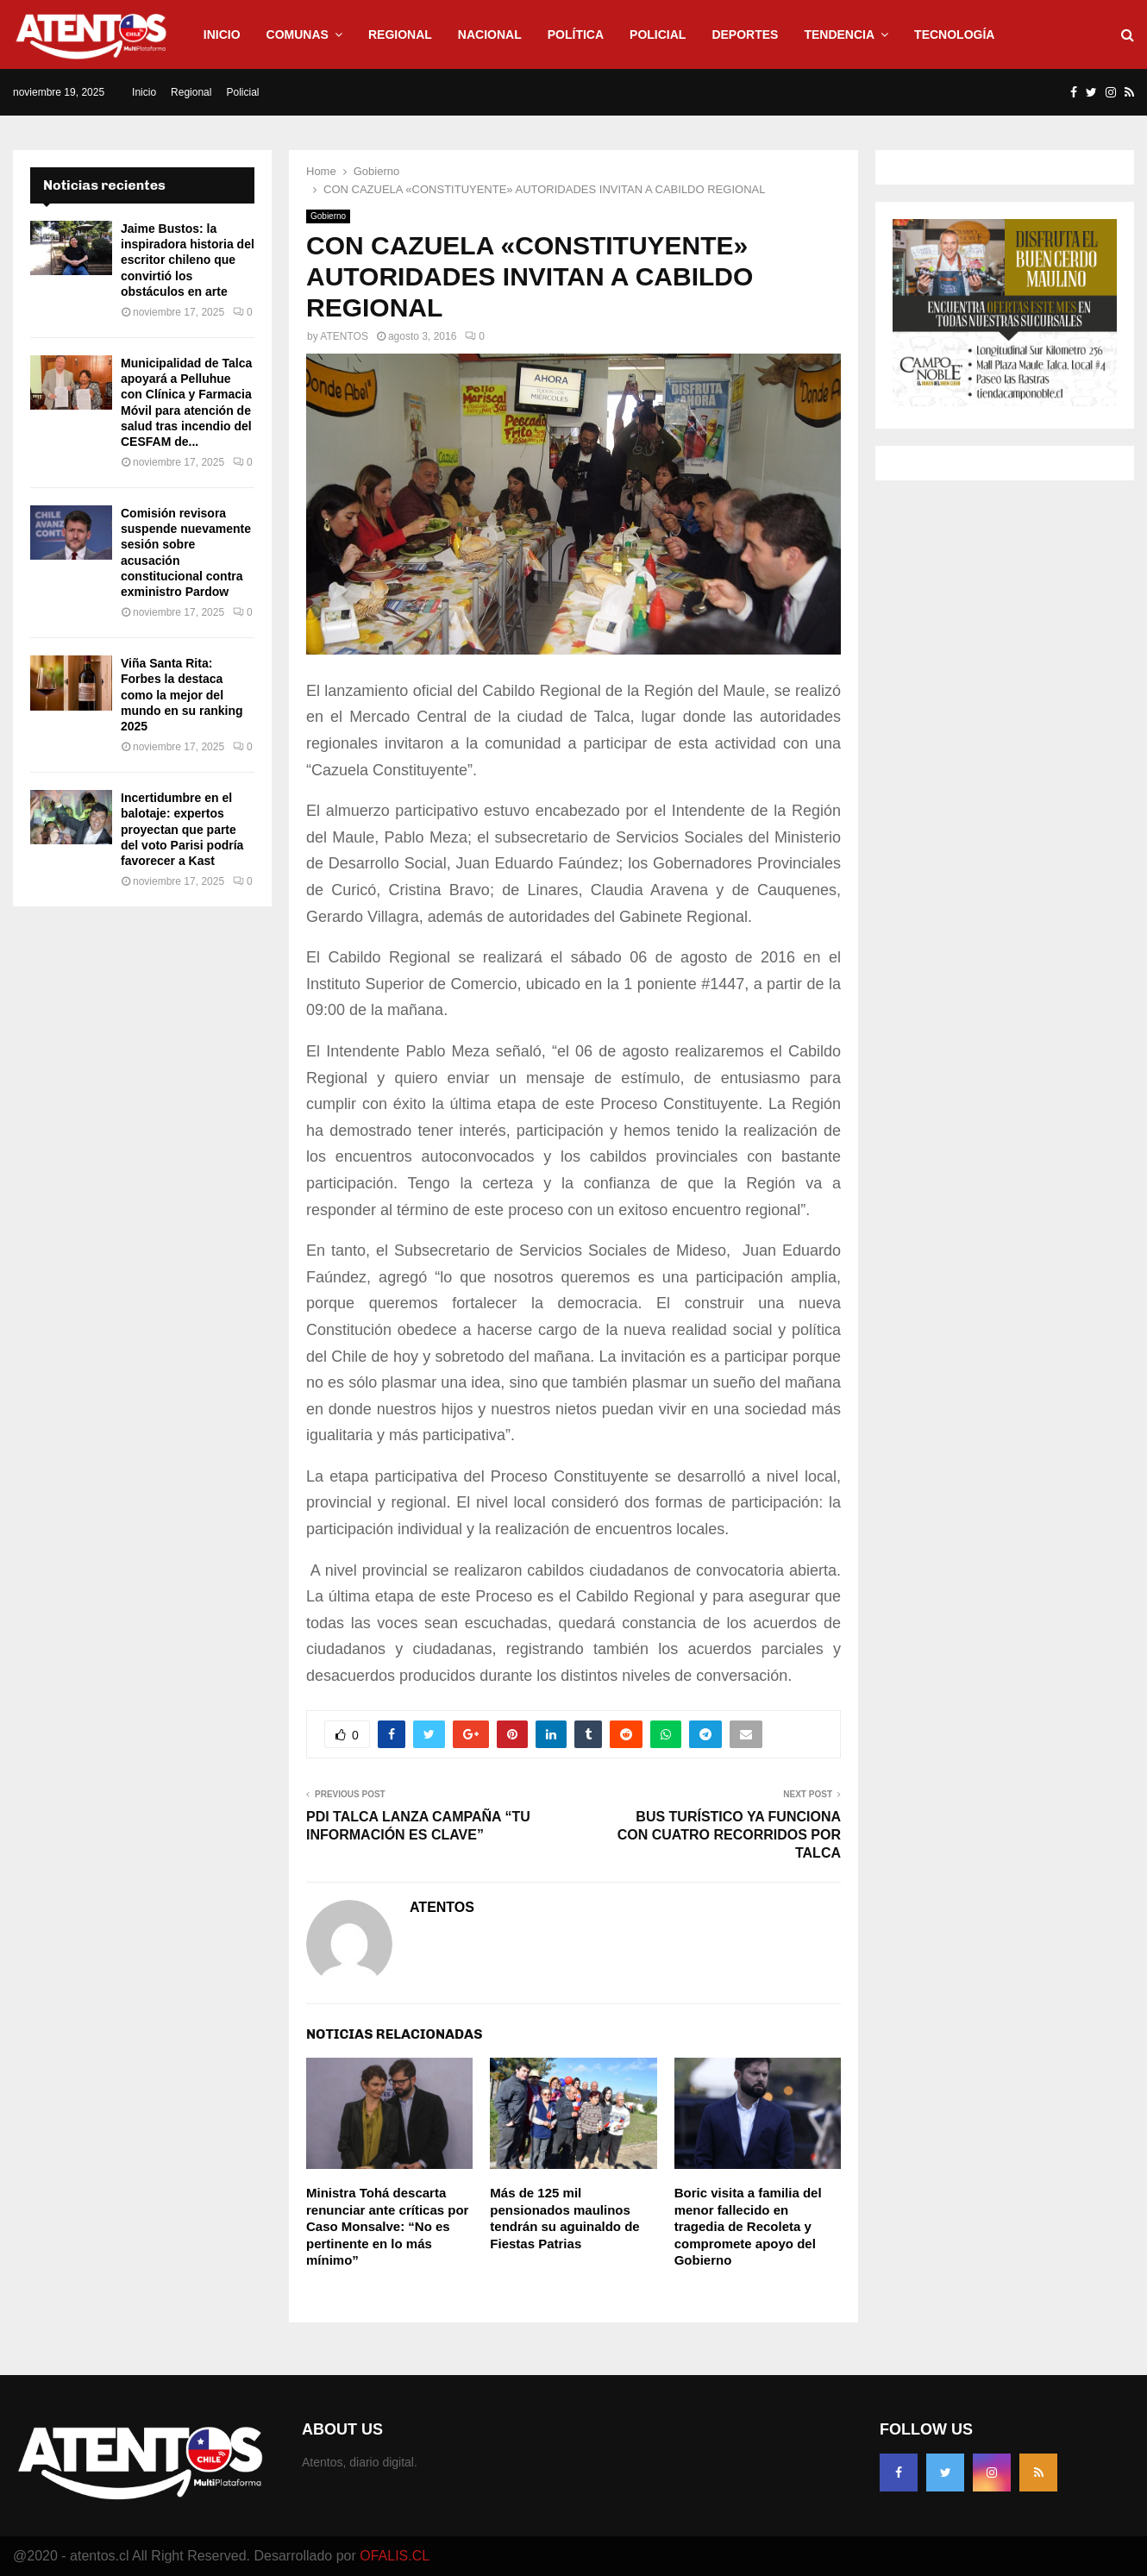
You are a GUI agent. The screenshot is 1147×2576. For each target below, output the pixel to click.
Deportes (744, 34)
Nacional (490, 34)
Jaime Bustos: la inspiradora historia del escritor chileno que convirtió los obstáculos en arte (187, 260)
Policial (658, 34)
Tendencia (839, 34)
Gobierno (328, 216)
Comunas (297, 34)
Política (576, 34)
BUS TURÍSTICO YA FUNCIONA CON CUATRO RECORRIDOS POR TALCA (729, 1835)
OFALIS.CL (394, 2555)
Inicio (222, 34)
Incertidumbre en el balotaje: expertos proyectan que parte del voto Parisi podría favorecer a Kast (182, 829)
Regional (400, 34)
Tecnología (954, 34)
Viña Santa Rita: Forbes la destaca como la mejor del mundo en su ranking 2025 (182, 694)
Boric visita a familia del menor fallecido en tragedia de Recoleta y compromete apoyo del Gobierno (748, 2226)
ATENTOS (344, 336)
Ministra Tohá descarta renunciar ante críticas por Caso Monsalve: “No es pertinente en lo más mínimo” (387, 2226)
